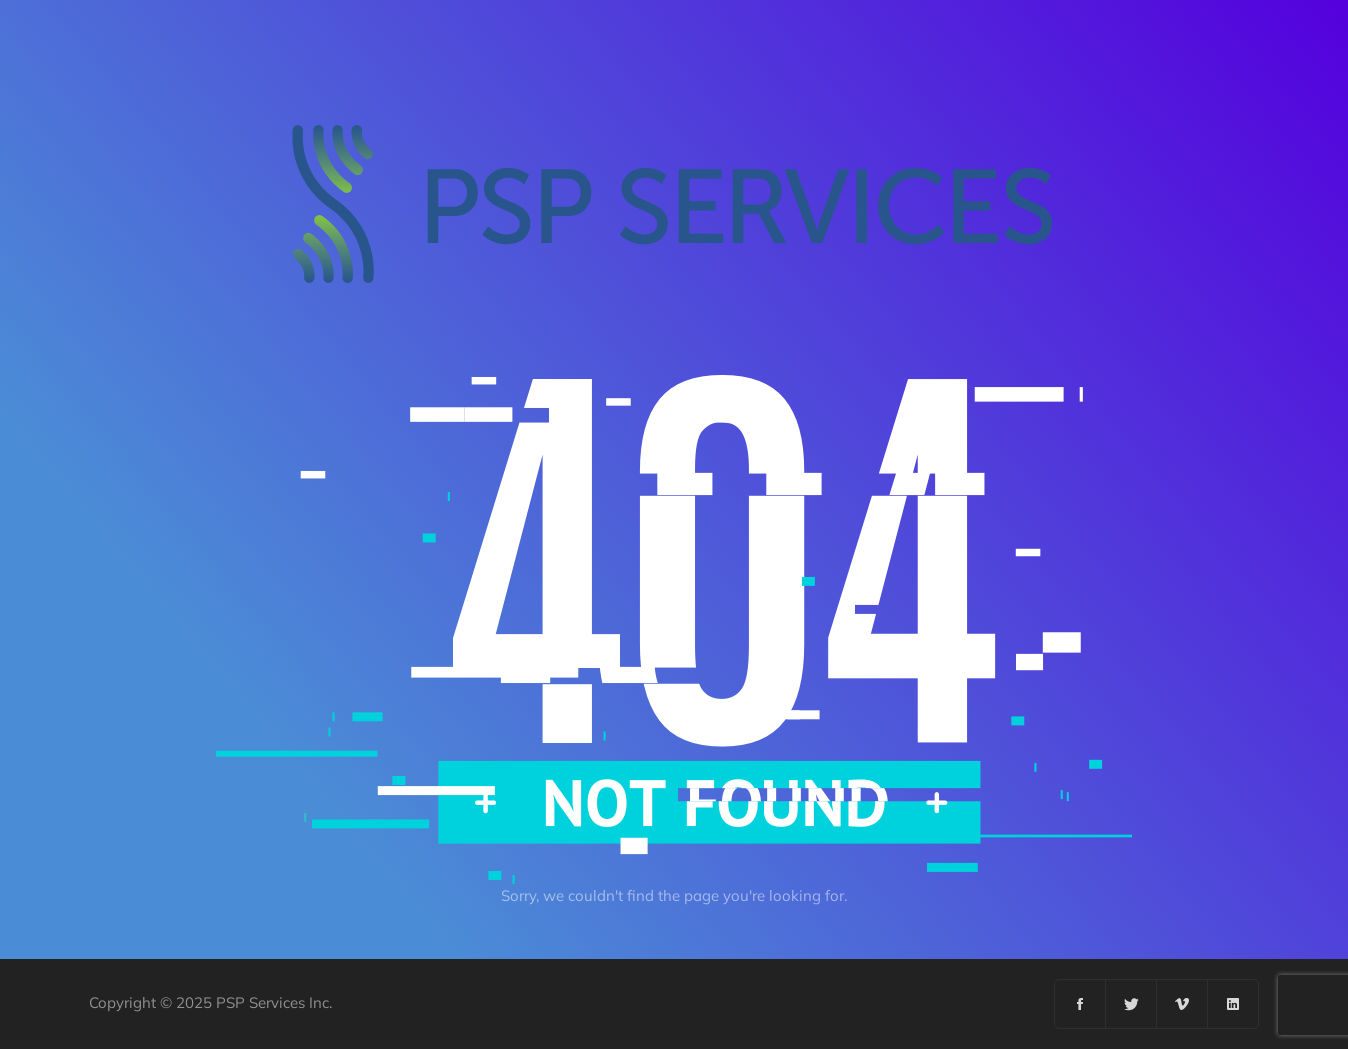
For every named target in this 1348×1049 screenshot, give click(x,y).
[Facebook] (1080, 1004)
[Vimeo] (1182, 1004)
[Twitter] (1131, 1004)
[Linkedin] (1233, 1004)
